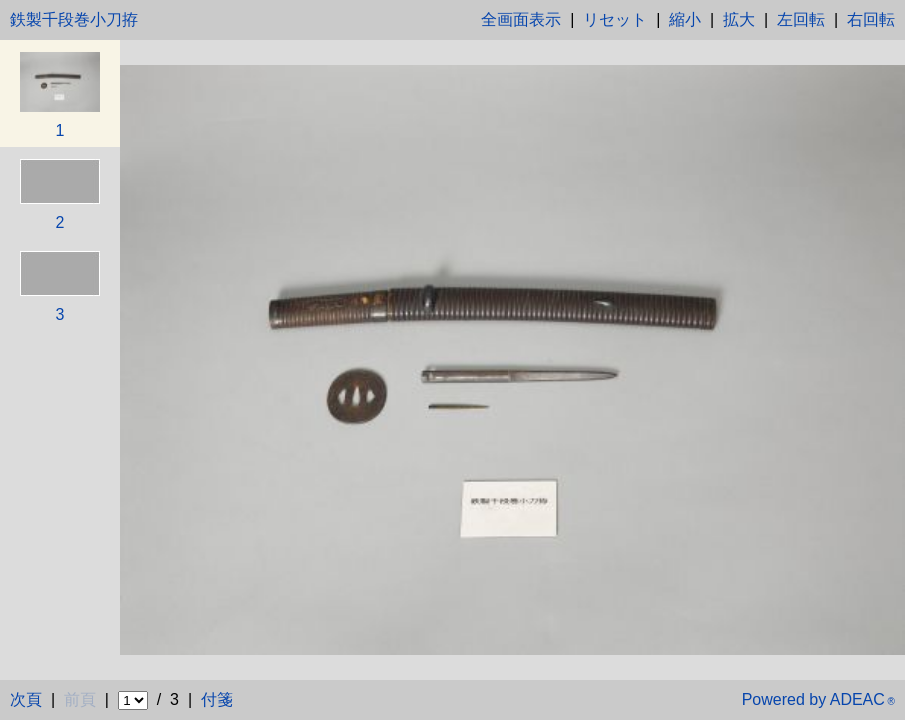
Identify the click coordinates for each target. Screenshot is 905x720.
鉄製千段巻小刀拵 (74, 19)
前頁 (80, 699)
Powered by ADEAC (818, 699)
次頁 (26, 699)
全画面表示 (521, 19)
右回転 (871, 19)
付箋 (217, 699)
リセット (615, 19)
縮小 (685, 19)
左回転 (801, 19)
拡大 (739, 19)
